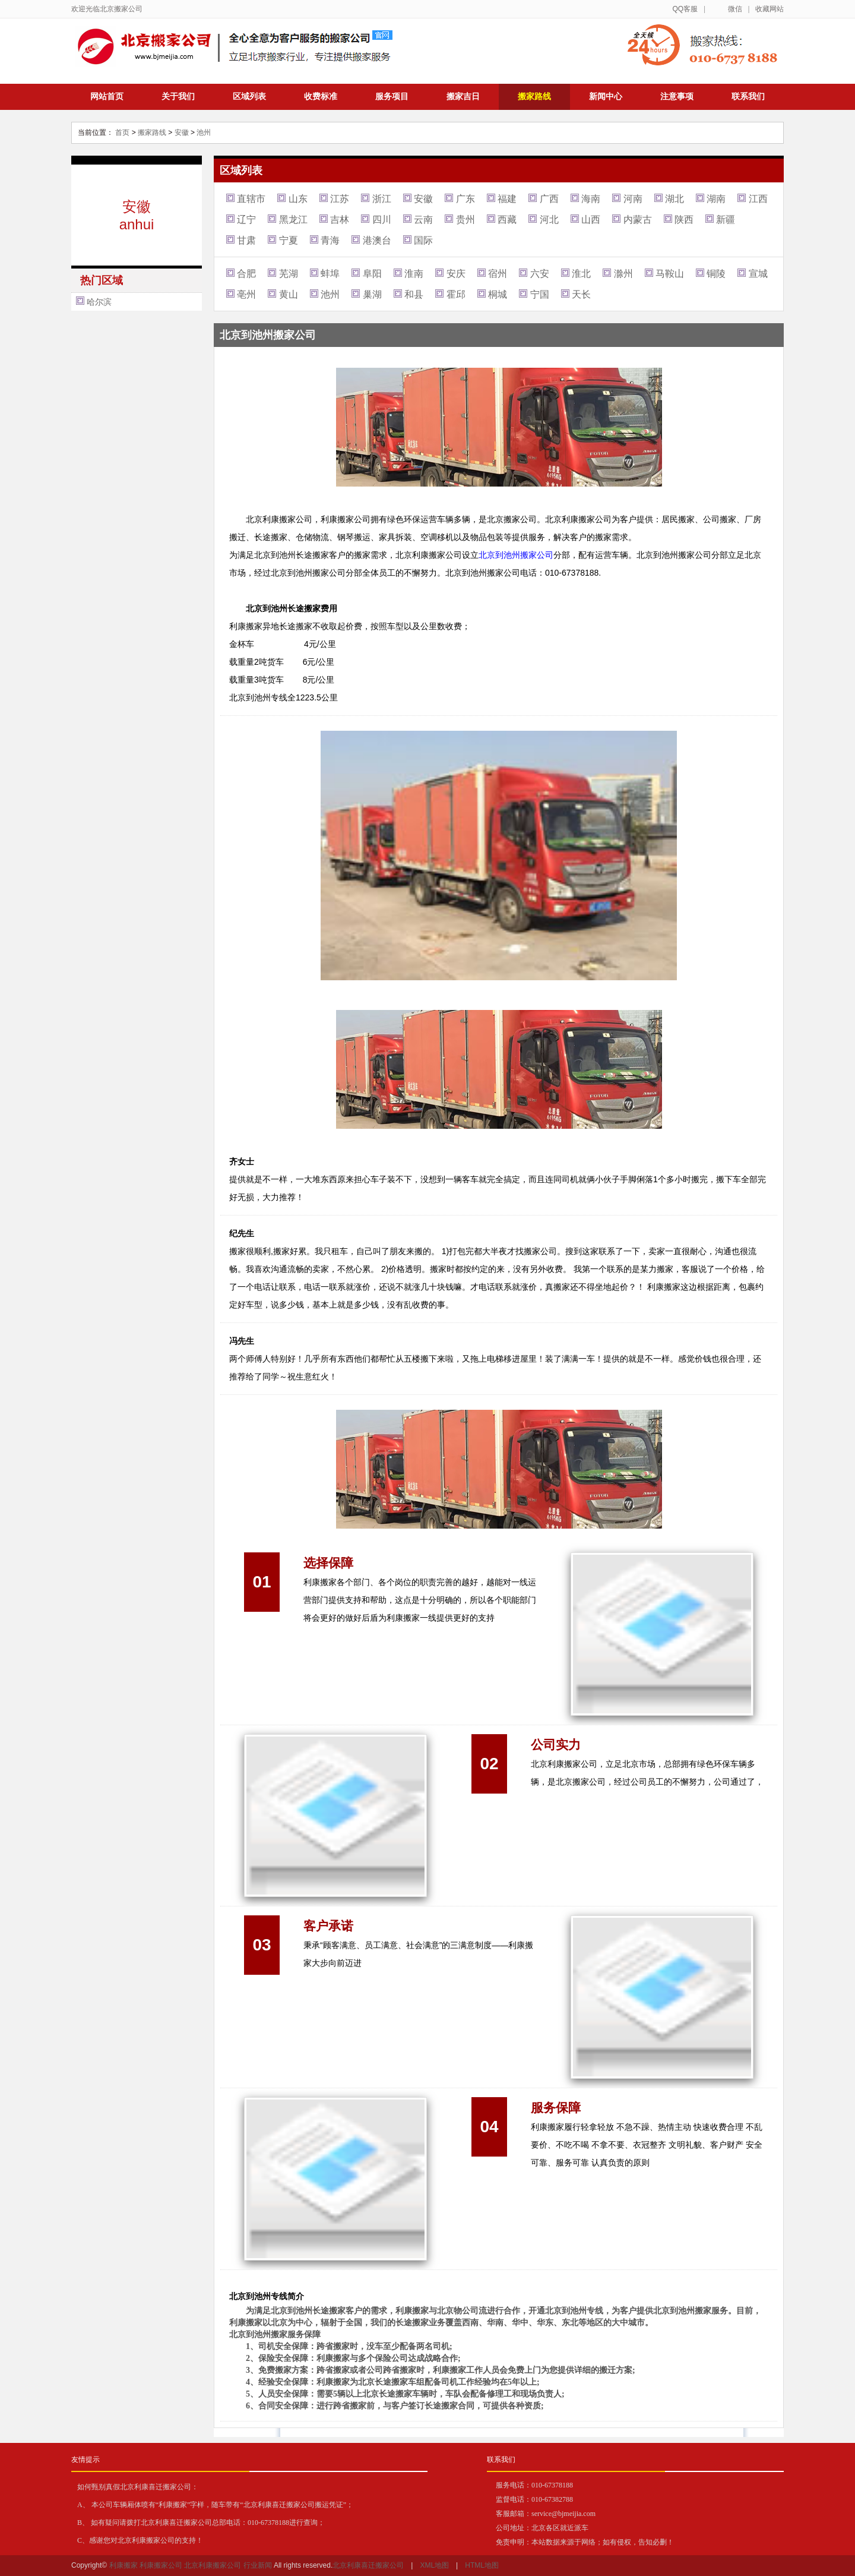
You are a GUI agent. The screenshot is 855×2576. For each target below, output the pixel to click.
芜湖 (288, 274)
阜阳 (372, 274)
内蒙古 (637, 219)
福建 (507, 199)
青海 (330, 240)
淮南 (413, 274)
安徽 (182, 132)
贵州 (465, 219)
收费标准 (320, 96)
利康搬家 (123, 2565)
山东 (298, 199)
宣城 (758, 274)
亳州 (246, 294)
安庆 (456, 274)
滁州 (623, 274)
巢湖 (372, 294)
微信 (735, 9)
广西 (549, 199)
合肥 (246, 274)
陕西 (684, 219)
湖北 (674, 199)
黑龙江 (293, 219)
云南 (423, 219)
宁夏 (288, 240)
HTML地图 (482, 2565)
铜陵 (716, 274)
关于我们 (178, 96)
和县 (413, 294)
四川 (381, 219)
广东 (465, 199)
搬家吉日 (463, 96)
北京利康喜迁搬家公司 (368, 2565)
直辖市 (251, 199)
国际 (423, 240)
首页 (122, 132)
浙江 (381, 199)
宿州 (497, 274)
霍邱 (456, 294)
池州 (204, 132)
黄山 (288, 294)
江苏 (339, 199)
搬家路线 (534, 96)
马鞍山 (670, 274)
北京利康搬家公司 (212, 2565)
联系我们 (748, 96)
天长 (581, 294)
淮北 (581, 274)
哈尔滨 (99, 302)
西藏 (507, 219)
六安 (539, 274)
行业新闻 (257, 2565)
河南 (632, 199)
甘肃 (246, 240)
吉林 (339, 219)
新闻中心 (605, 96)
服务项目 (391, 96)
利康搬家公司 (161, 2565)
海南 (590, 199)
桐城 (497, 294)
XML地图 (434, 2565)
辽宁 (246, 219)
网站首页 (107, 96)
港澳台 (377, 240)
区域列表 (249, 96)
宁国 (539, 294)
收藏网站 (769, 9)
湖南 (716, 199)
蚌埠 (330, 274)
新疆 (725, 219)
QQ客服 (685, 9)
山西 (590, 219)
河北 (549, 219)
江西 (758, 199)
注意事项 (677, 96)
